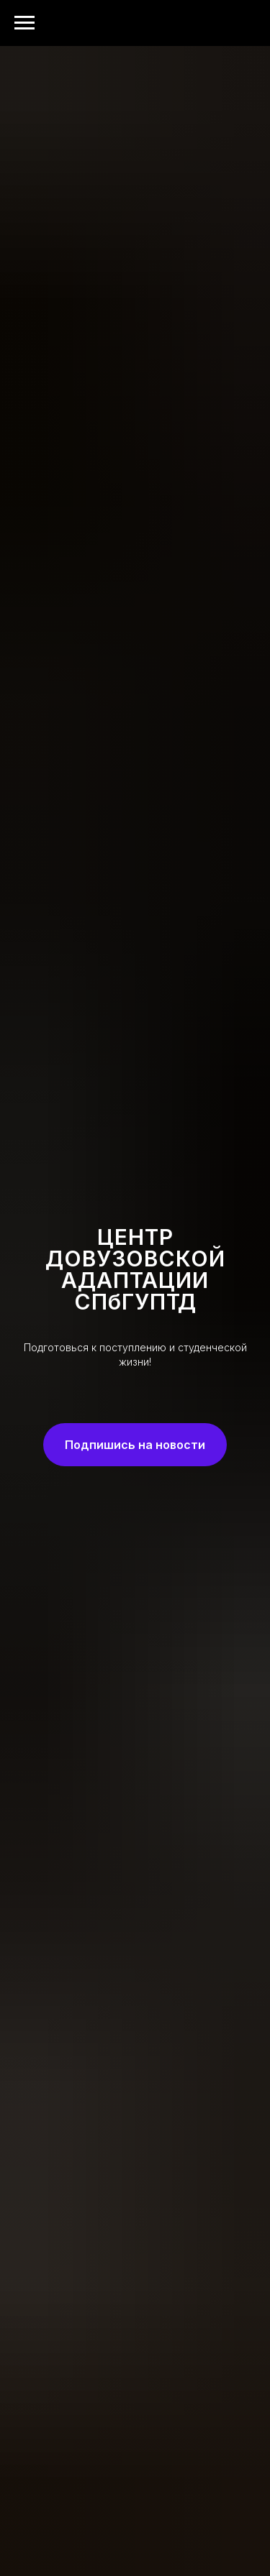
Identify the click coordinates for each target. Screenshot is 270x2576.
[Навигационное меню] (24, 23)
